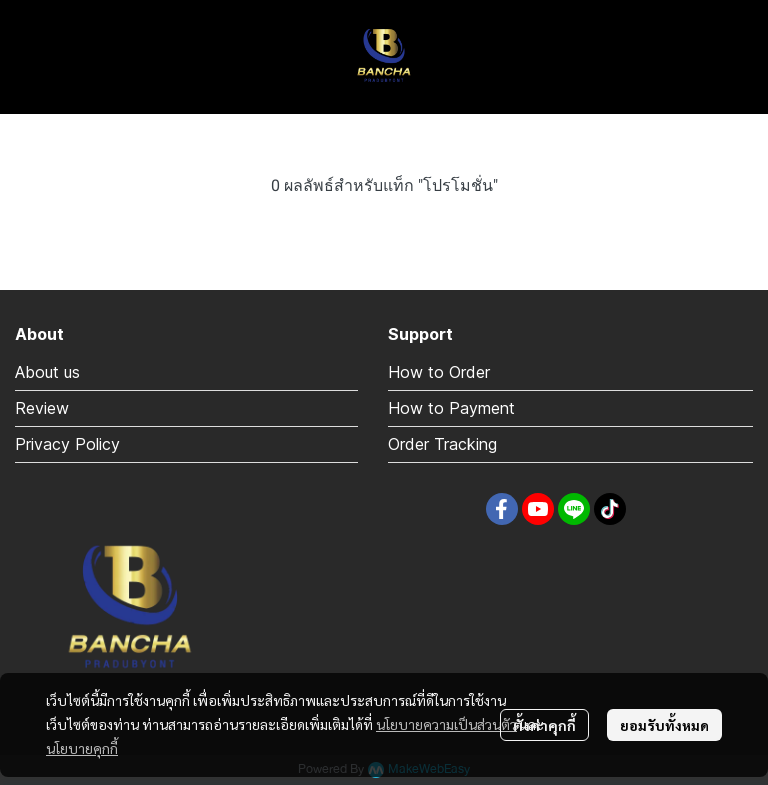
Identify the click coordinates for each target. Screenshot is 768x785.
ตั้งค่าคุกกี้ (544, 725)
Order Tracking (442, 444)
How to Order (439, 372)
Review (42, 408)
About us (47, 372)
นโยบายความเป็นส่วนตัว (446, 724)
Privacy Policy (67, 444)
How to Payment (451, 408)
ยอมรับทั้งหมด (664, 725)
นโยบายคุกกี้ (82, 748)
